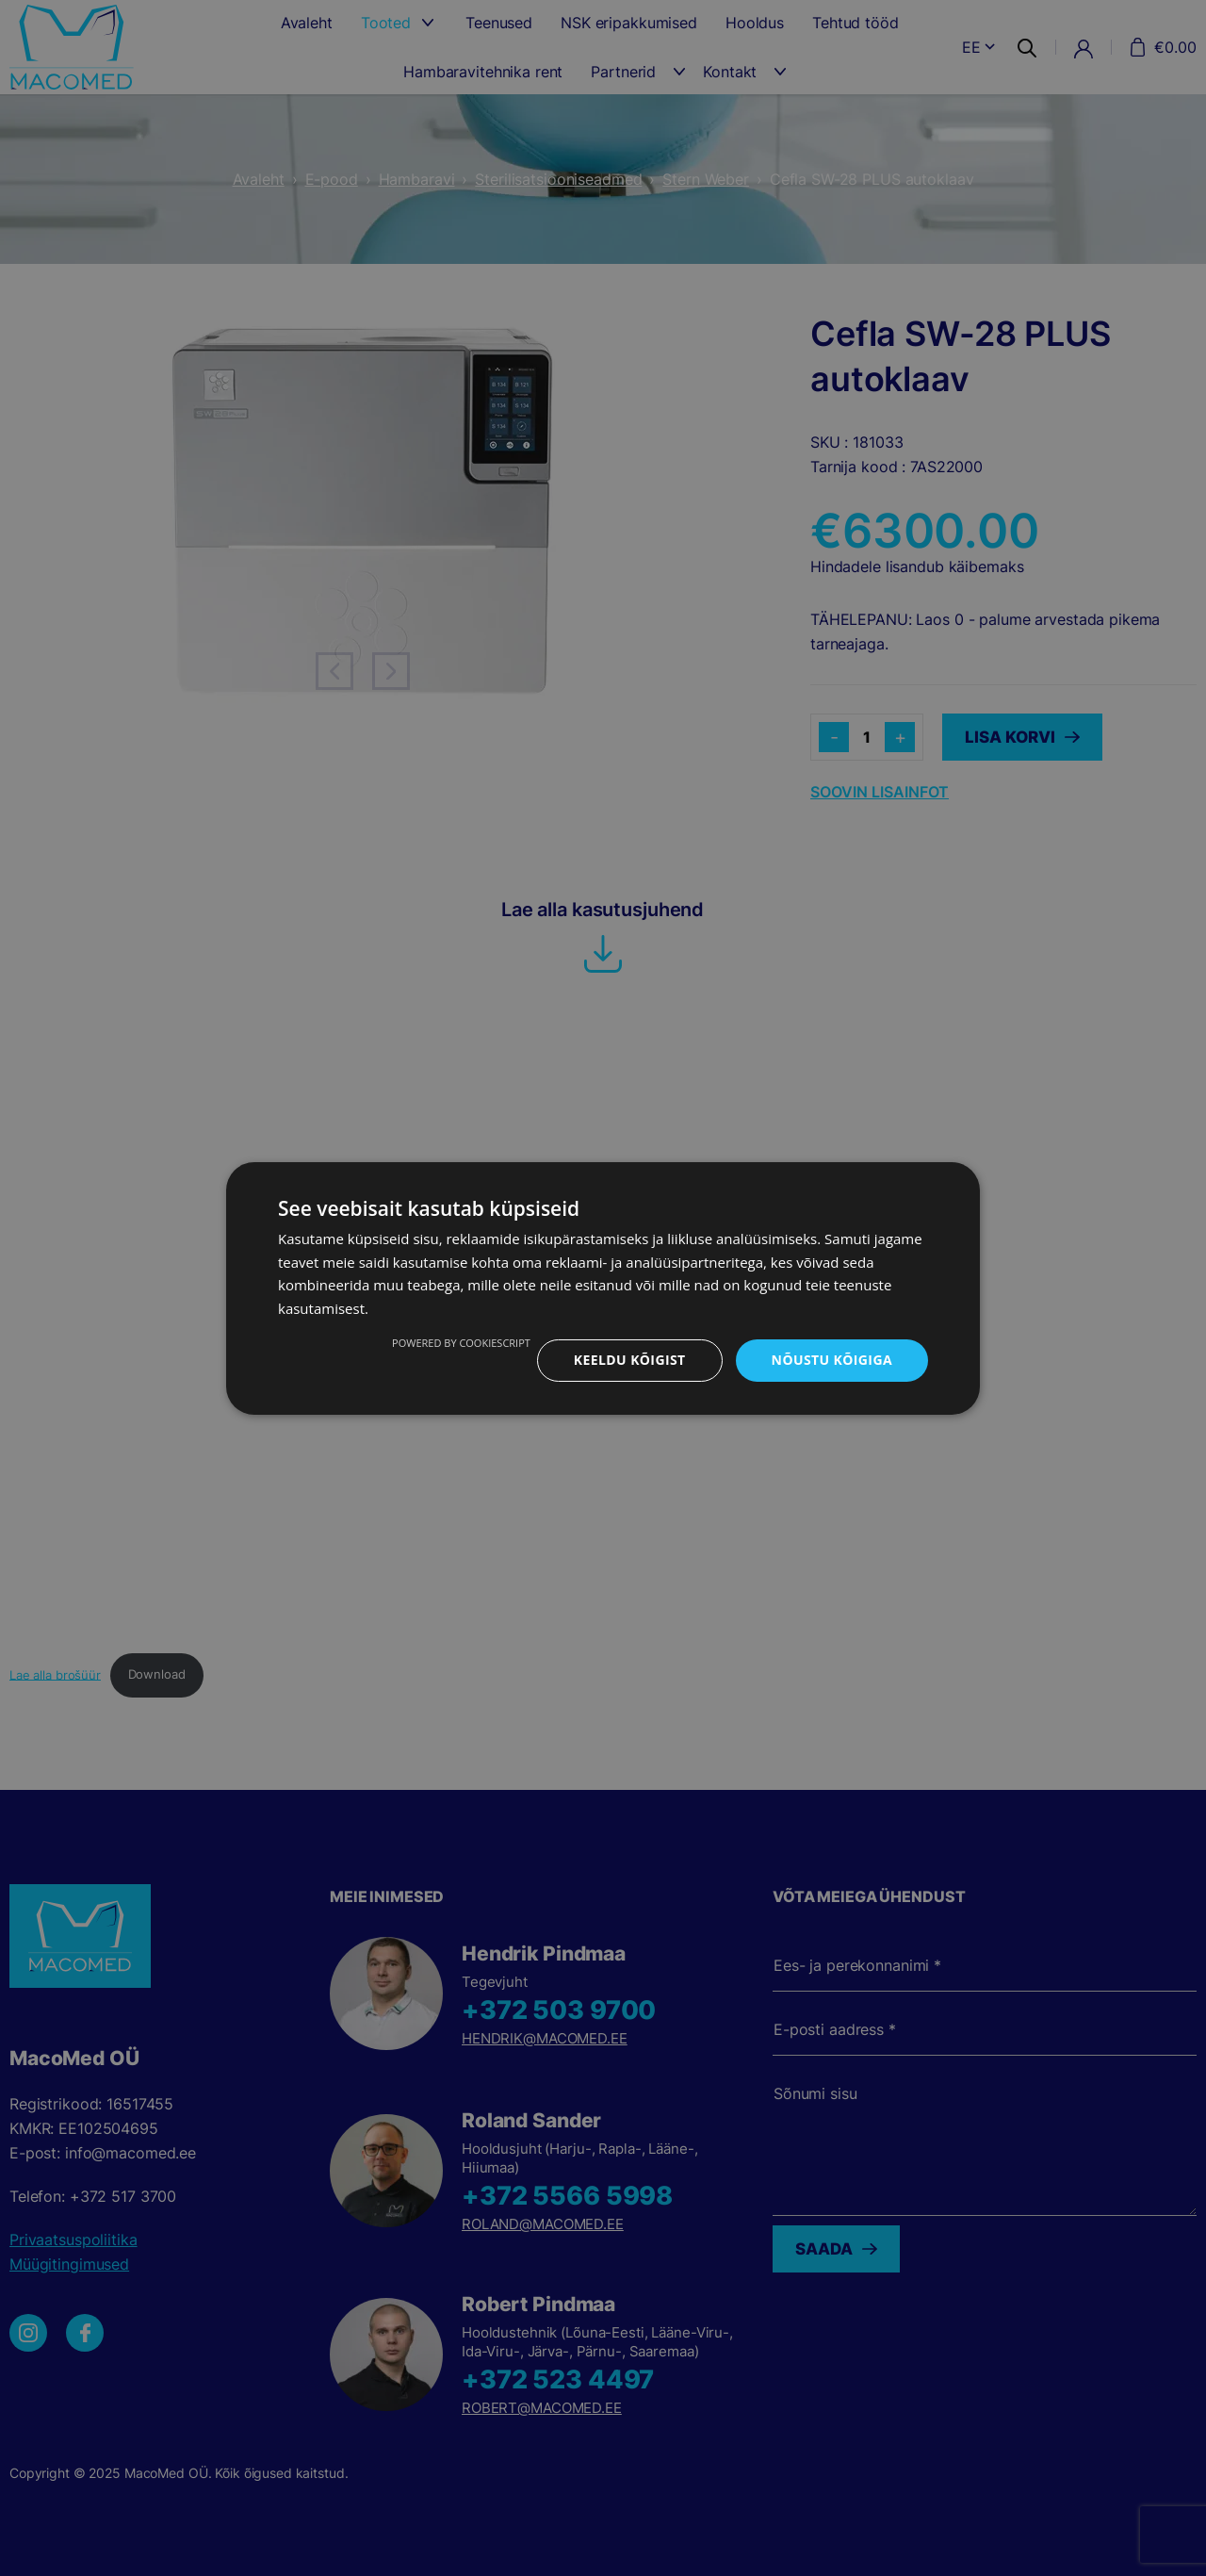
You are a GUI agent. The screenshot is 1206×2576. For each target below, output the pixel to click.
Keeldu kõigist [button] (630, 1360)
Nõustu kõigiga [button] (832, 1360)
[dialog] (603, 1288)
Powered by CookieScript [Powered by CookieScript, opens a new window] (461, 1343)
